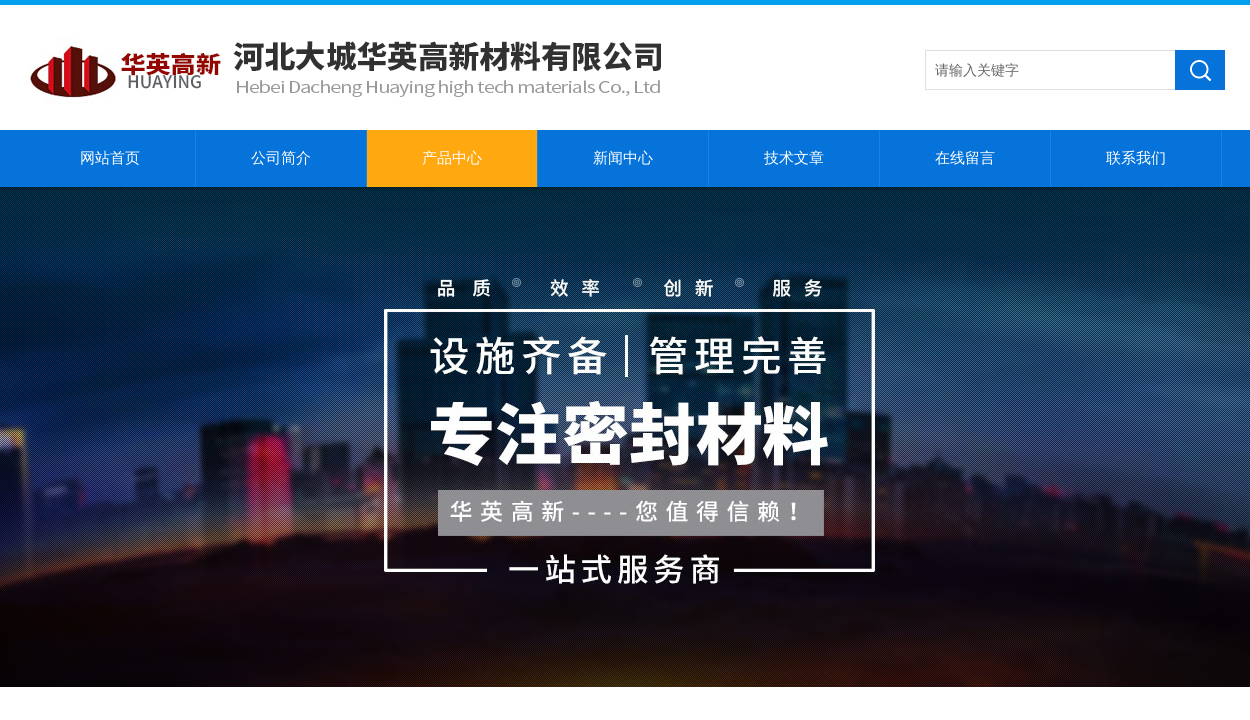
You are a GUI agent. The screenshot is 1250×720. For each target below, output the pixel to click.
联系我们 (1136, 158)
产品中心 (452, 158)
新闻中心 (623, 158)
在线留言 (965, 158)
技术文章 (794, 158)
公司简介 (281, 158)
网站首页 (110, 158)
